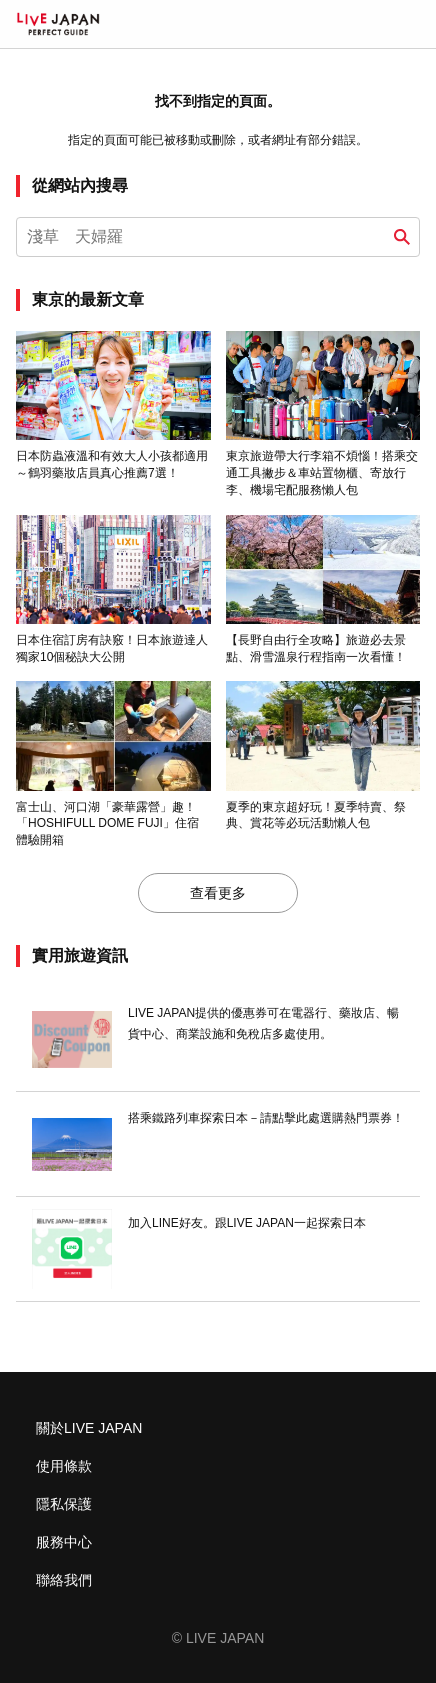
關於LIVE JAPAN (89, 1428)
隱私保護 (64, 1504)
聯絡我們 (64, 1580)
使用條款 (64, 1466)
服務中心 (64, 1542)
